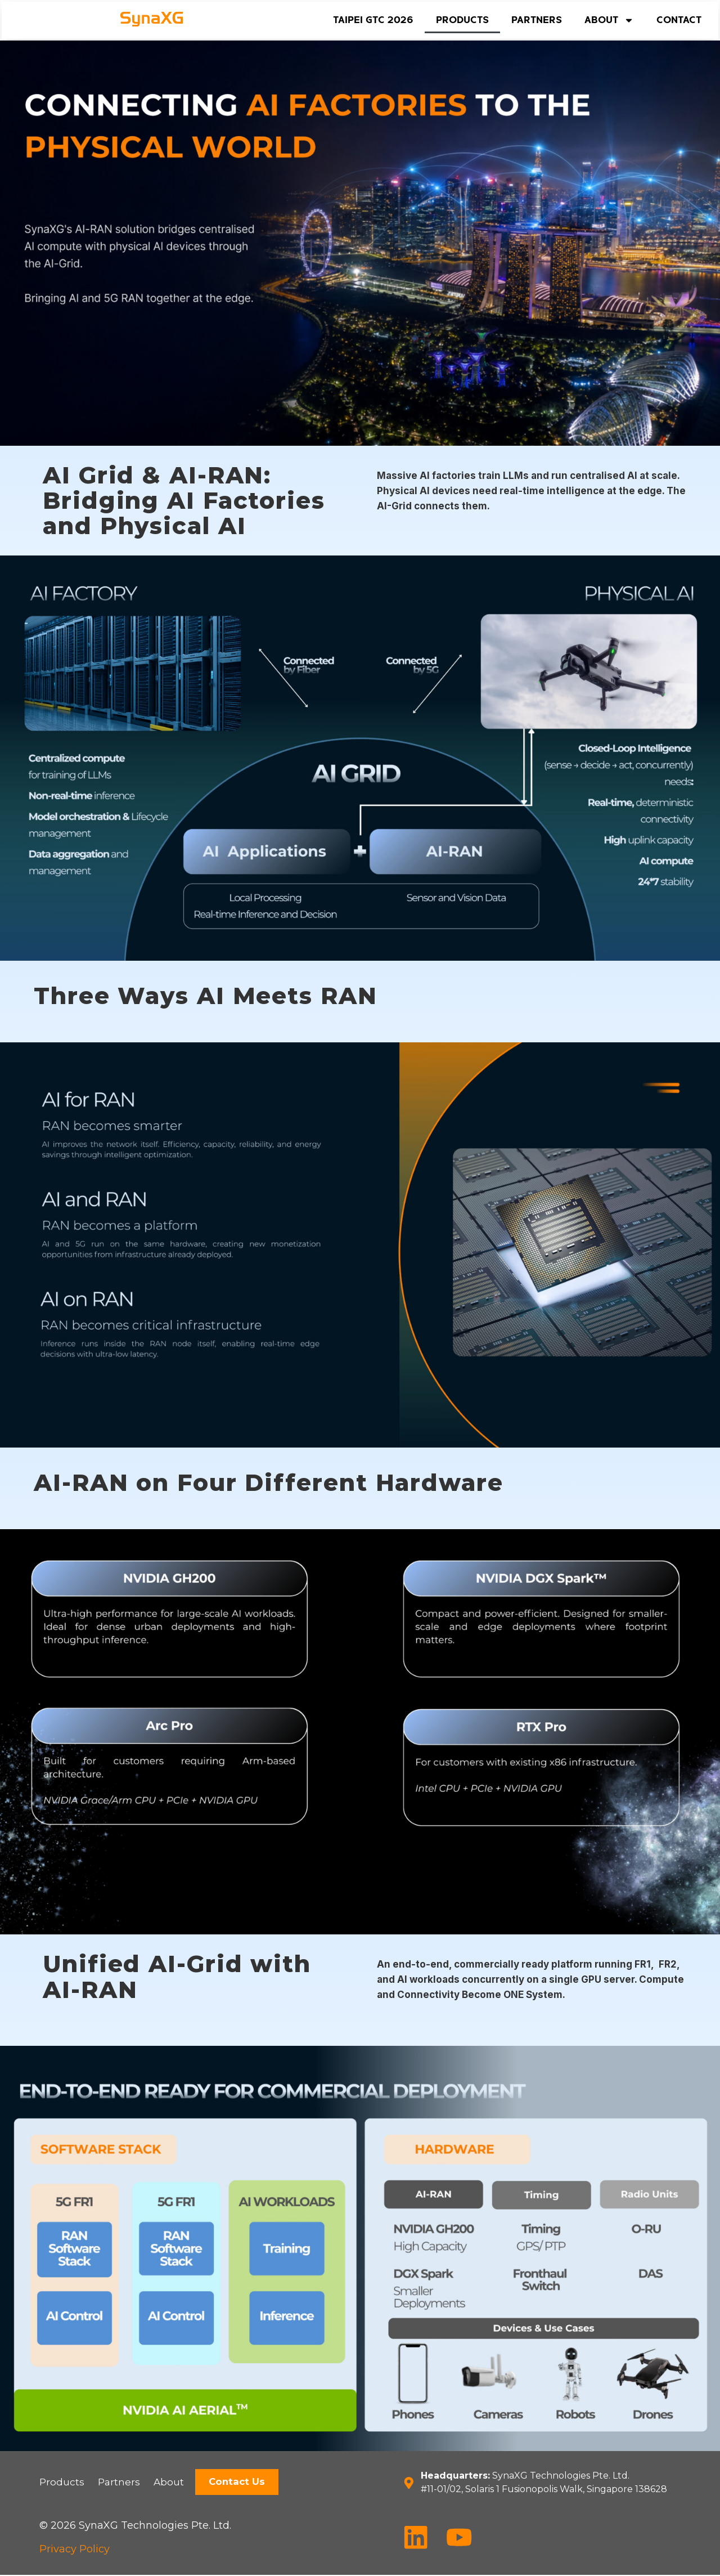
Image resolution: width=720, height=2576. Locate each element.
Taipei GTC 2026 (373, 20)
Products (462, 20)
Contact (678, 20)
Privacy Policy (74, 2550)
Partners (536, 20)
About (609, 20)
